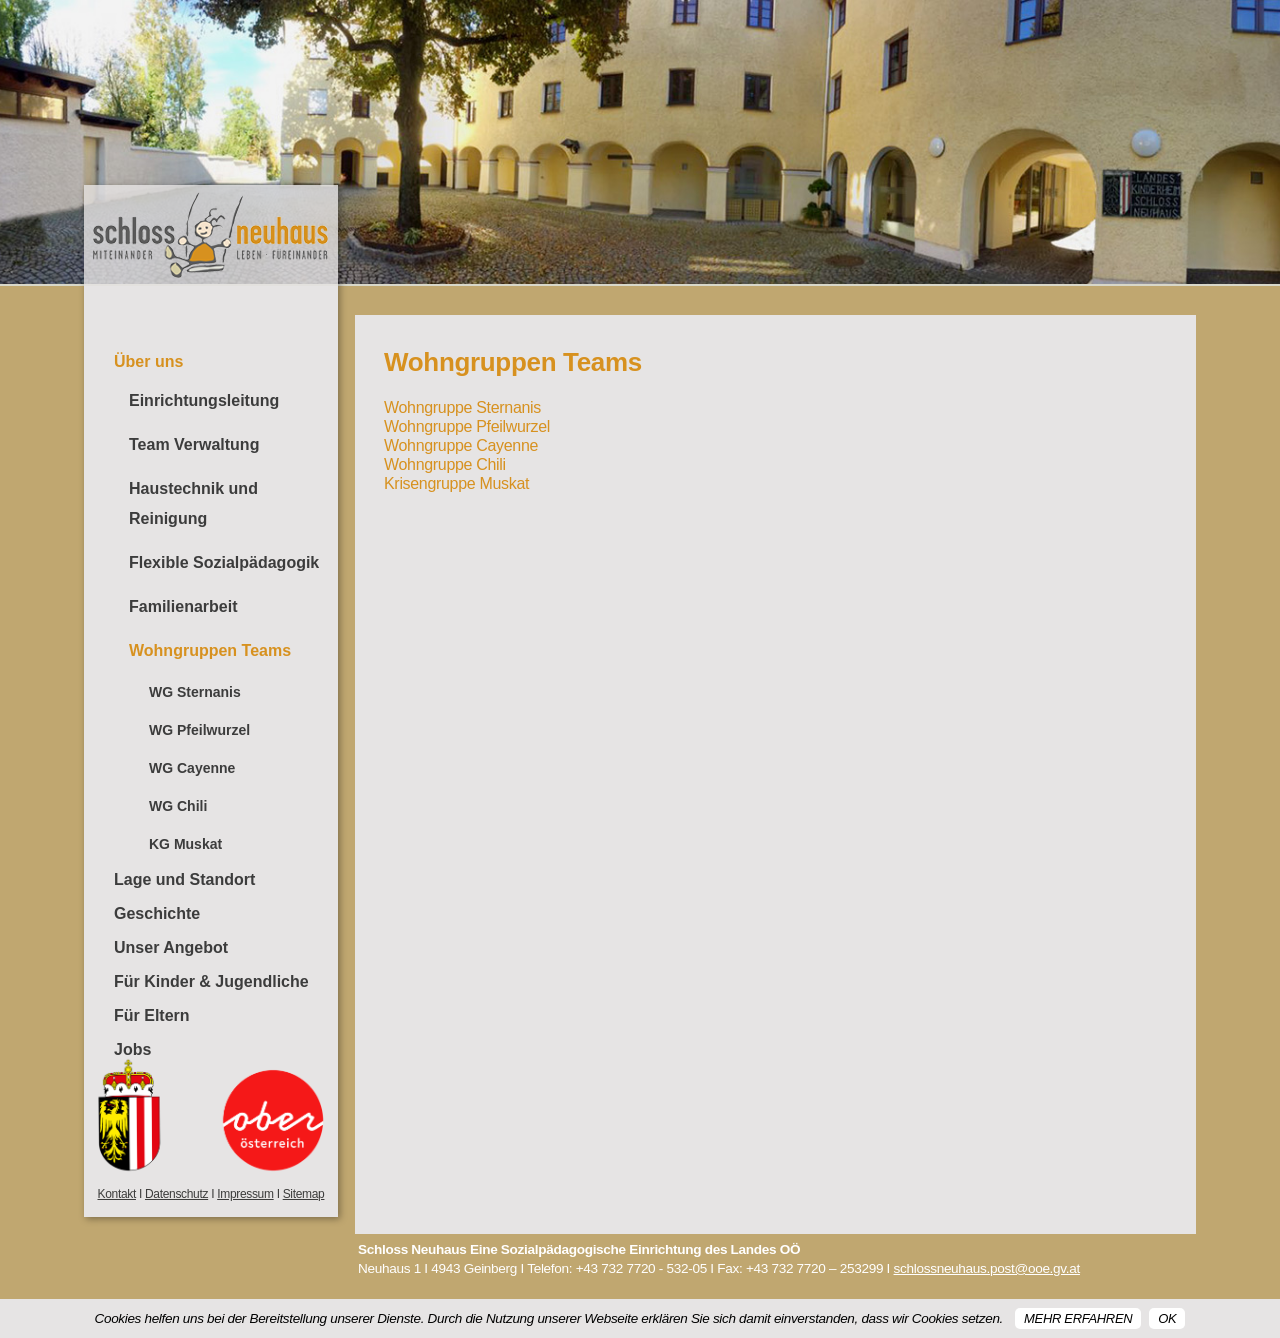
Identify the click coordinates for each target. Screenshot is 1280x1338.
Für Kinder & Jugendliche (211, 981)
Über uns (148, 361)
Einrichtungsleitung (204, 400)
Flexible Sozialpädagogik (224, 562)
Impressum (245, 1194)
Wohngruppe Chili (445, 464)
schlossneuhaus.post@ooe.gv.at (987, 1268)
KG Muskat (185, 844)
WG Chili (178, 806)
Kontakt (117, 1194)
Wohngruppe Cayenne (461, 445)
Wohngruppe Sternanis (462, 407)
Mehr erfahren (1078, 1318)
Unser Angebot (171, 947)
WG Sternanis (195, 692)
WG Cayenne (192, 768)
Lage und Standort (184, 879)
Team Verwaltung (194, 444)
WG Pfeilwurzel (199, 730)
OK (1167, 1318)
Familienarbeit (183, 606)
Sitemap (304, 1194)
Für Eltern (152, 1015)
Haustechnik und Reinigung (193, 503)
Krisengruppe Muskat (456, 483)
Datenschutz (176, 1194)
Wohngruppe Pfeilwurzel (467, 426)
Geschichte (157, 913)
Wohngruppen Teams (210, 650)
